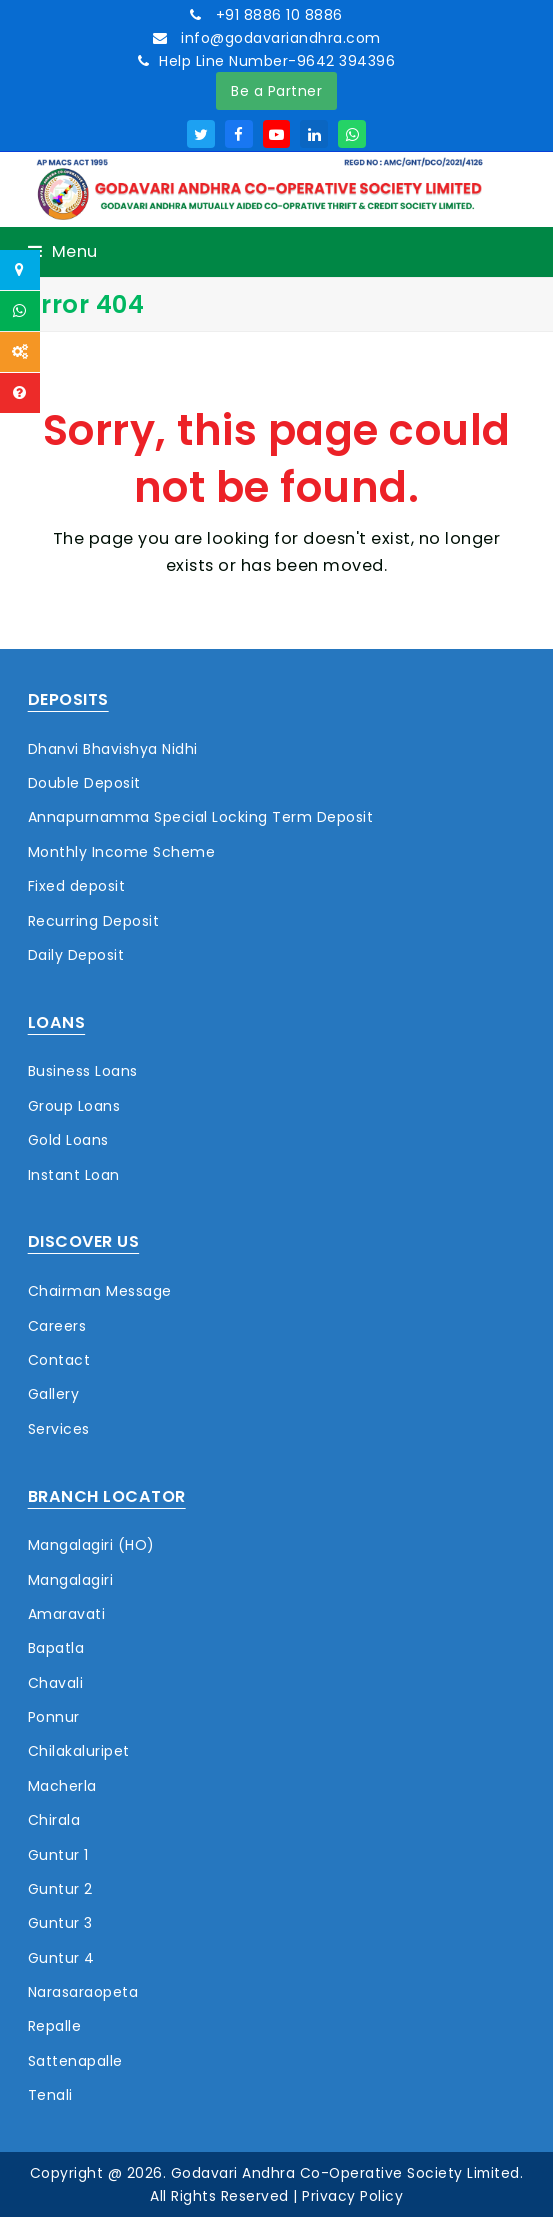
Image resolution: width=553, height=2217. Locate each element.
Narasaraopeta (83, 1992)
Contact (59, 1360)
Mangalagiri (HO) (91, 1545)
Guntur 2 (60, 1889)
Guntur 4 (61, 1958)
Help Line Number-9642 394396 (277, 61)
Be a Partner (276, 91)
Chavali (56, 1683)
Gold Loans (68, 1140)
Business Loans (83, 1071)
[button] (63, 251)
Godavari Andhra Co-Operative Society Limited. (347, 2173)
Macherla (62, 1786)
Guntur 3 (60, 1923)
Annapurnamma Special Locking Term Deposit (201, 817)
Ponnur (54, 1717)
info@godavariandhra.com (279, 38)
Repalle (55, 2026)
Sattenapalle (75, 2061)
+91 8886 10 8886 (277, 15)
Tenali (50, 2095)
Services (59, 1429)
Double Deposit (84, 783)
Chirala (54, 1820)
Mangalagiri (71, 1580)
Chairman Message (100, 1291)
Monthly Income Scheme (122, 852)
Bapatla (56, 1648)
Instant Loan (74, 1175)
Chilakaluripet (79, 1751)
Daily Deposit (76, 955)
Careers (57, 1326)
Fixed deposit (77, 886)
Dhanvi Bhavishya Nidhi (113, 749)
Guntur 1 (58, 1855)
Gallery (54, 1394)
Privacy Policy (352, 2196)
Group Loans (74, 1106)
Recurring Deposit (94, 921)
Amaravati (67, 1614)
